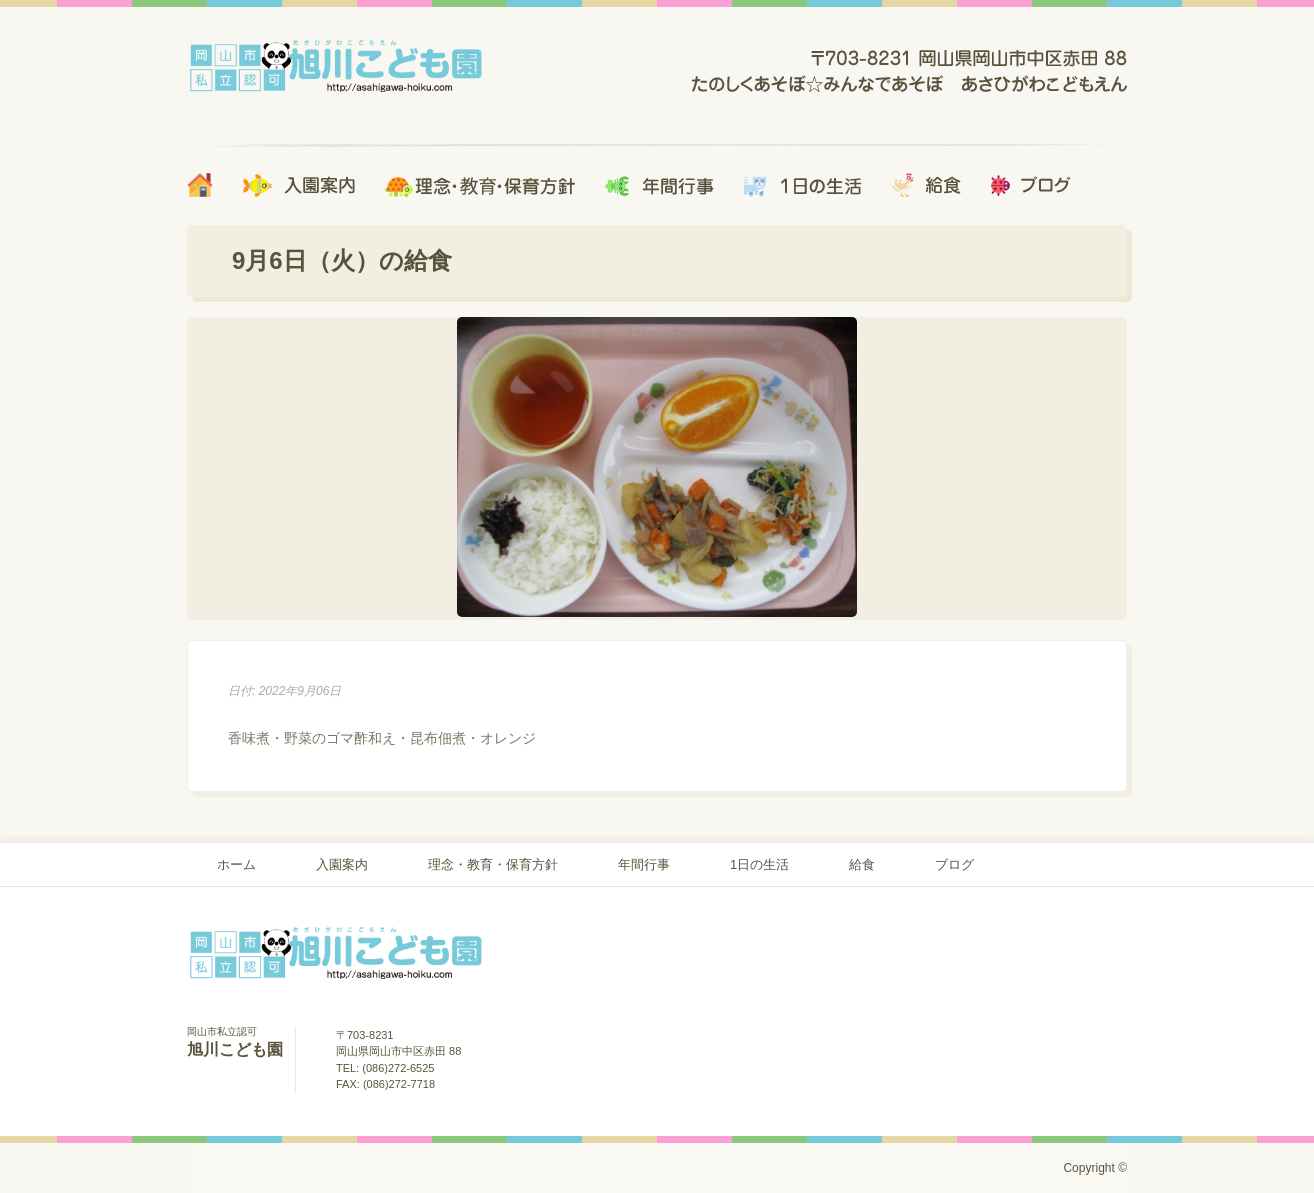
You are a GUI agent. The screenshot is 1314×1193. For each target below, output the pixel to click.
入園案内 (342, 864)
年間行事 (644, 864)
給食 (862, 864)
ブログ (954, 864)
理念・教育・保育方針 (493, 864)
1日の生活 (759, 864)
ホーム (236, 864)
